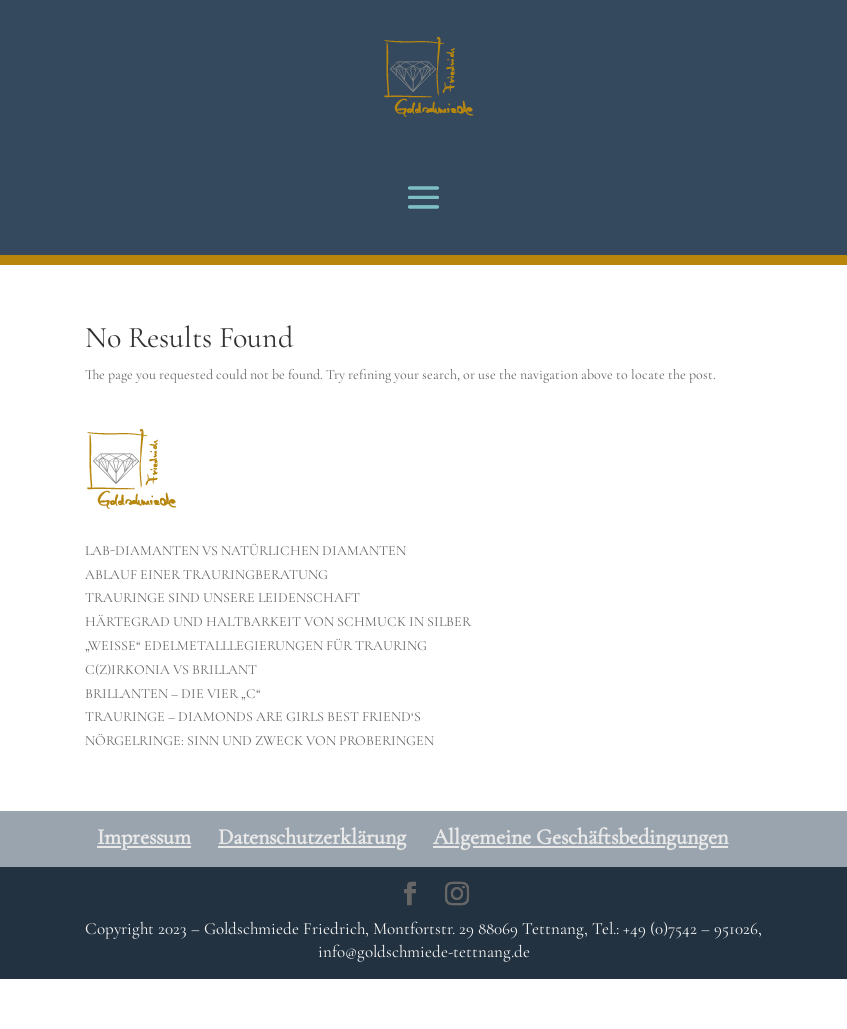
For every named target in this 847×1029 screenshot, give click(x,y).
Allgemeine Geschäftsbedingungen (580, 837)
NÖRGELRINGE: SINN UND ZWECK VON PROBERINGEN (259, 740)
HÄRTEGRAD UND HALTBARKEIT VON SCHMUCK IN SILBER (278, 621)
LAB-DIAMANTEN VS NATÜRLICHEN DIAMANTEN (245, 550)
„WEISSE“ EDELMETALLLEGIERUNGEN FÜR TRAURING (256, 645)
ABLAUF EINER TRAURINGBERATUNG (206, 574)
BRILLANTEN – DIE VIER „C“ (173, 693)
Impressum (144, 837)
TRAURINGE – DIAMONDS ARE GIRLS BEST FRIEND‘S (253, 716)
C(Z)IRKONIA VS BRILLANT (171, 669)
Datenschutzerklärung (312, 837)
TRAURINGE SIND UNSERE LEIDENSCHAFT (222, 597)
